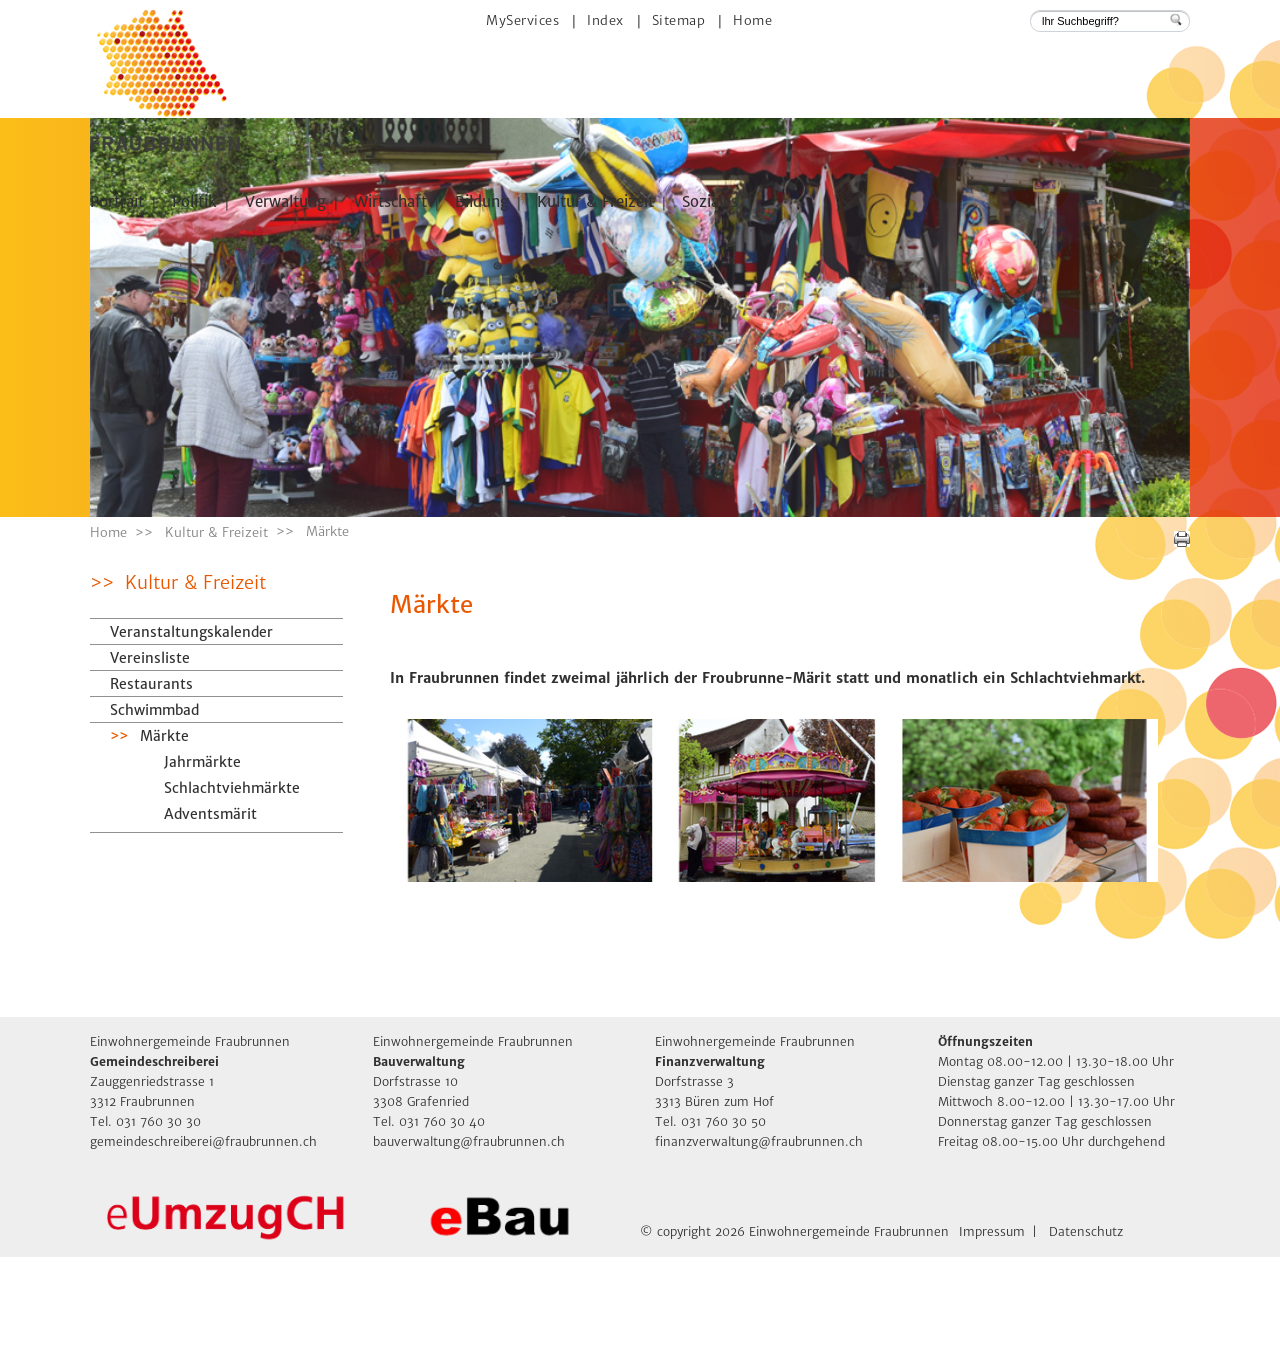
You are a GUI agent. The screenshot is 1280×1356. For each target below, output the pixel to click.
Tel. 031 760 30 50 (710, 1220)
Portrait (117, 201)
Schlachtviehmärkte (232, 887)
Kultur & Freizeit (595, 201)
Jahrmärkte (202, 861)
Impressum (992, 1330)
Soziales (710, 201)
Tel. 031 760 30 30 (145, 1220)
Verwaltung (285, 201)
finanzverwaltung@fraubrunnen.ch (759, 1240)
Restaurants (151, 783)
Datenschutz (1086, 1330)
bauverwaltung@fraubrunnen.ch (469, 1240)
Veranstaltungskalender (191, 731)
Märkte (209, 834)
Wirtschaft (390, 201)
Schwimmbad (154, 809)
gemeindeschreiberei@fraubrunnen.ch (203, 1240)
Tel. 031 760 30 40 (429, 1220)
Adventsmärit (210, 913)
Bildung (482, 201)
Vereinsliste (150, 757)
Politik (194, 201)
